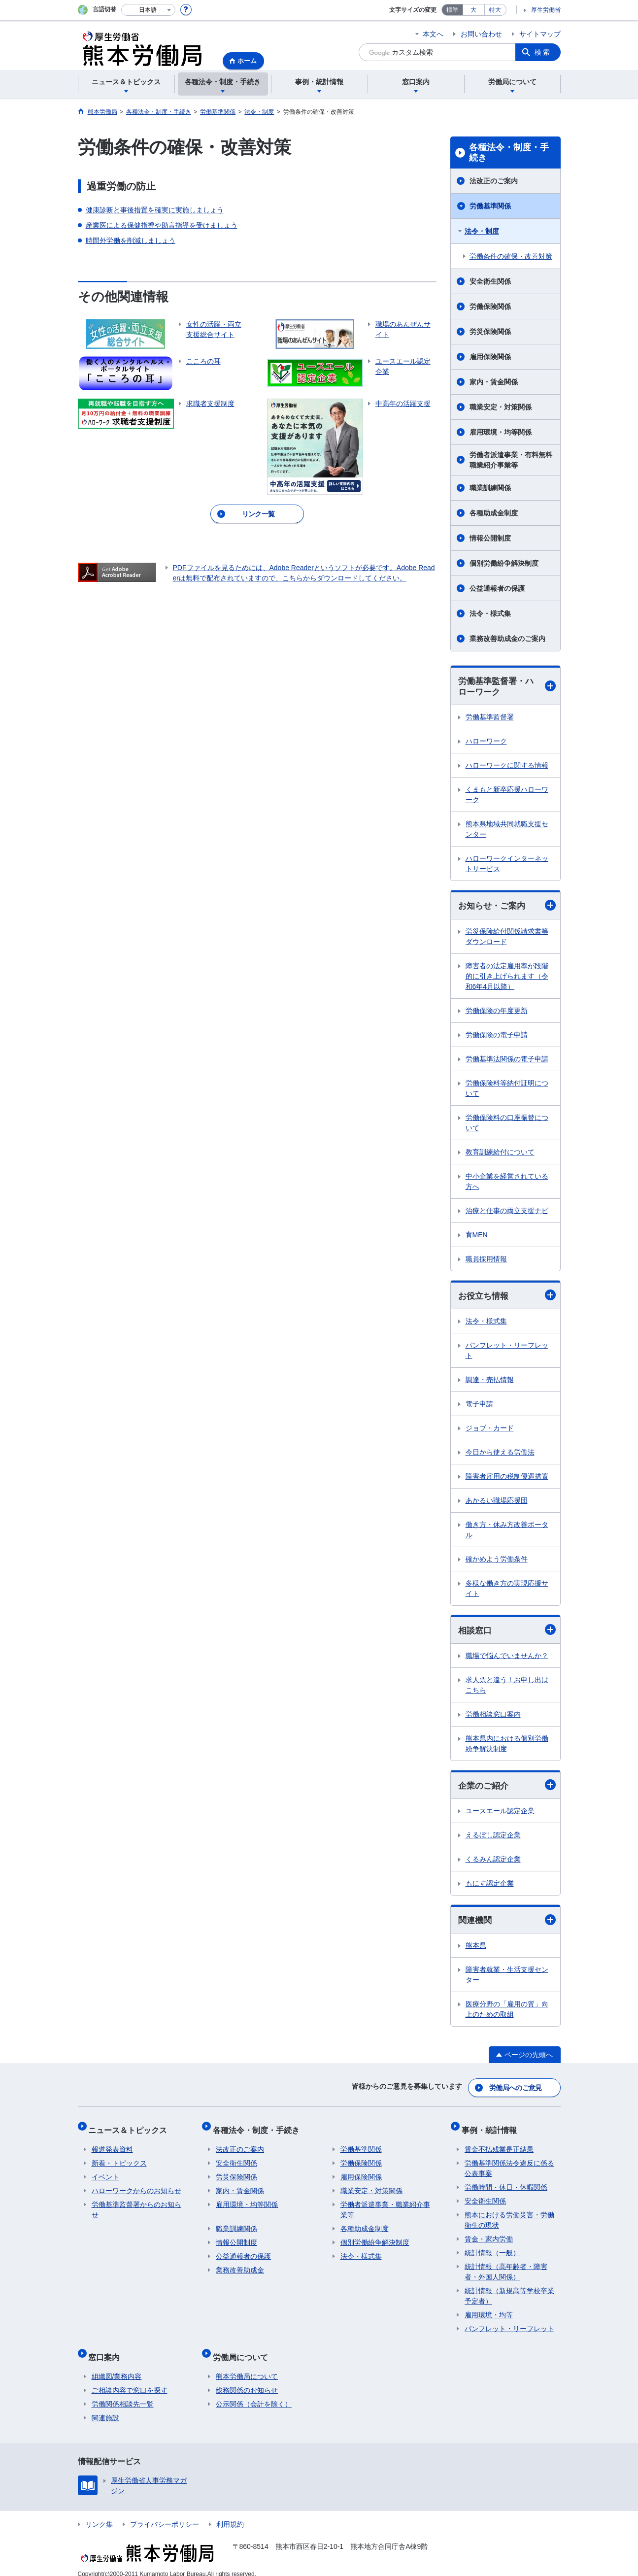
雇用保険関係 (490, 357)
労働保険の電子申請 (497, 1036)
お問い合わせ (481, 34)
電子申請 (479, 1406)
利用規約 (230, 2513)
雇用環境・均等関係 (501, 432)
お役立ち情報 (507, 1297)
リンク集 (99, 2513)
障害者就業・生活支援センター (507, 1979)
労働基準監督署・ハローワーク (507, 687)
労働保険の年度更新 (497, 1012)
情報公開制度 (490, 538)
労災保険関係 (490, 332)
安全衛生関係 (490, 281)
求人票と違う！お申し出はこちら (507, 1688)
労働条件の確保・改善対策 (511, 256)
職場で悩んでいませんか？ (507, 1658)
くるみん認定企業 (493, 1862)
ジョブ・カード (490, 1430)
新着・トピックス (119, 2159)
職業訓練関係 (490, 488)
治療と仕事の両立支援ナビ (507, 1212)
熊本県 (476, 1950)
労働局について (243, 2349)
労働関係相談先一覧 (123, 2393)
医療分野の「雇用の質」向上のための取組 (507, 2013)
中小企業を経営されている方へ (507, 1183)
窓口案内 (107, 2349)
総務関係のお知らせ (247, 2379)
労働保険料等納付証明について (507, 1090)
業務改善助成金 (240, 2266)
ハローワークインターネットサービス (507, 865)
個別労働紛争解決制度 (504, 563)
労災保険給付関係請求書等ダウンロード (507, 938)
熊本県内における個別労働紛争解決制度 (507, 1746)
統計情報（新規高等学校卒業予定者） (509, 2291)
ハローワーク (486, 742)
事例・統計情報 (492, 2128)
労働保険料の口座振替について (507, 1124)
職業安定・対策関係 (501, 407)
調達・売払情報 (490, 1382)
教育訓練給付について (500, 1153)
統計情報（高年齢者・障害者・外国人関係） (506, 2267)
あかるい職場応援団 (497, 1503)
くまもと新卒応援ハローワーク (507, 796)
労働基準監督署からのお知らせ (136, 2205)
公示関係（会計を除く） (254, 2393)
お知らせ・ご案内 (507, 907)
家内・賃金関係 (494, 382)
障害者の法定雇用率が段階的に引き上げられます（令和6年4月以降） (507, 977)
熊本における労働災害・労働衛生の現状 (509, 2215)
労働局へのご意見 (516, 2090)
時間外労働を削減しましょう (130, 240)
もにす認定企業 (490, 1887)
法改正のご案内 (494, 181)
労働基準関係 (490, 206)
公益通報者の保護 (497, 588)
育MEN (477, 1236)
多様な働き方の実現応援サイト (507, 1591)
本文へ (433, 34)
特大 (495, 9)
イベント (105, 2172)
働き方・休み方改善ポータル (507, 1532)
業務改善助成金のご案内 (507, 639)
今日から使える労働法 (500, 1454)
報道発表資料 (112, 2145)
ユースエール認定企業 (500, 1814)
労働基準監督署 (490, 718)
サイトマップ (540, 34)
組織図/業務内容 (117, 2366)
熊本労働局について (247, 2366)
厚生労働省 (546, 9)
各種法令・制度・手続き (509, 152)
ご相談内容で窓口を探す (130, 2379)
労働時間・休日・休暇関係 (506, 2183)
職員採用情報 (486, 1260)
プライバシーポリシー (164, 2513)
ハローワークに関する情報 (507, 767)
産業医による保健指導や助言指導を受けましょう (161, 225)
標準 (452, 9)
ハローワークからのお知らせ (136, 2186)
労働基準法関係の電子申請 (507, 1060)
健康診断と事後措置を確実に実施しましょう (155, 210)
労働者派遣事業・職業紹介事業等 (385, 2205)
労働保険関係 (490, 306)
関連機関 (507, 1924)
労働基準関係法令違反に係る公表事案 (509, 2164)
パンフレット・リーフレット (507, 1353)
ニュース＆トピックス (131, 2128)
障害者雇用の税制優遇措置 (507, 1479)
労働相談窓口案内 (493, 1717)
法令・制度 (482, 231)
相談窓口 (507, 1632)
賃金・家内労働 (489, 2234)
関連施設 (105, 2407)
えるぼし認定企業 (493, 1838)
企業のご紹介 (507, 1788)
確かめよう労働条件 (497, 1561)
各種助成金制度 (494, 513)
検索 (543, 52)
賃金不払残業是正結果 (499, 2145)
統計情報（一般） (492, 2248)
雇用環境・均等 (489, 2310)
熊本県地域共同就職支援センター (507, 830)
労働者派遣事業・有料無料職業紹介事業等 (511, 460)
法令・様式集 (490, 613)
